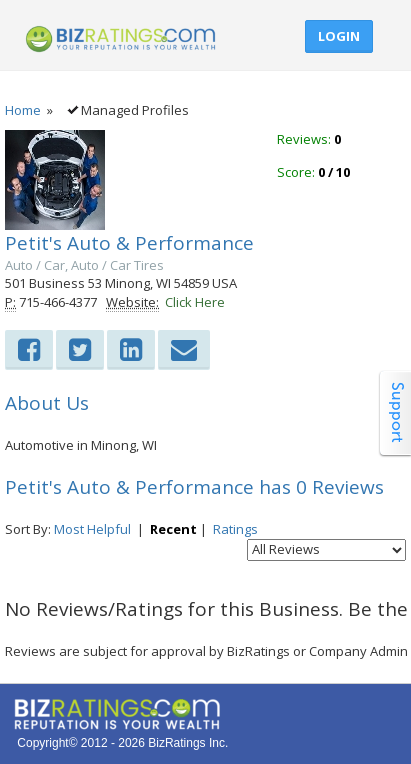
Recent (173, 529)
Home (23, 110)
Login (339, 36)
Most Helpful (92, 529)
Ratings (235, 529)
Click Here (195, 302)
